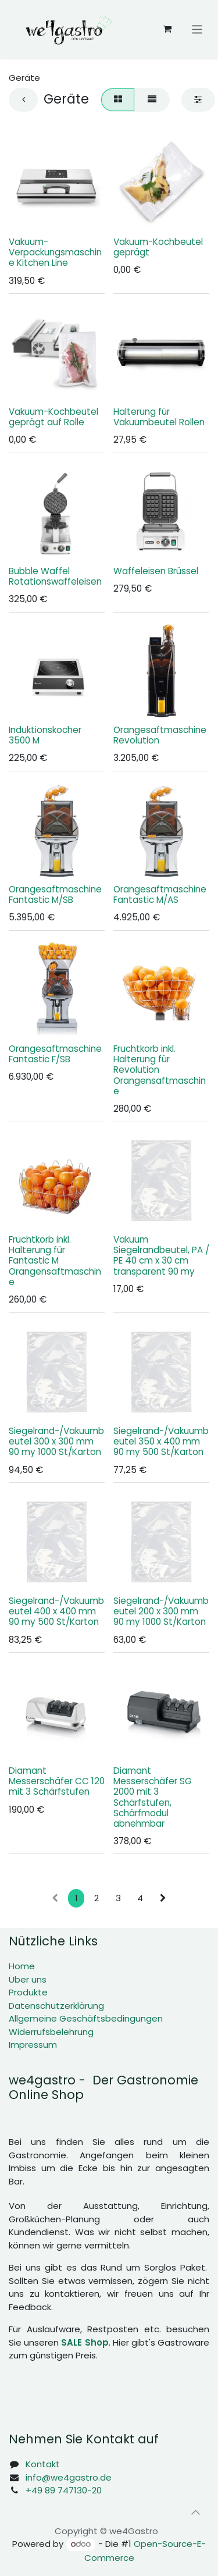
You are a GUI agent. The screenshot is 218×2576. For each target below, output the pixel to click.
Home (22, 1966)
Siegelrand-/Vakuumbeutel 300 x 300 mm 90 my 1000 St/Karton (56, 1440)
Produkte (28, 1992)
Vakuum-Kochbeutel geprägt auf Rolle (53, 416)
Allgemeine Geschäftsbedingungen (86, 2018)
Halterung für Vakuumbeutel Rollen (159, 416)
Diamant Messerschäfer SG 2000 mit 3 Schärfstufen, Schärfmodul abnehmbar (152, 1796)
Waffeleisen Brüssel (155, 570)
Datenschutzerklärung (56, 2005)
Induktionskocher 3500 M (45, 735)
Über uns (28, 1979)
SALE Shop (84, 2342)
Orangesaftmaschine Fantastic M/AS (159, 894)
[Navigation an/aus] (197, 28)
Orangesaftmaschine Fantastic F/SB (55, 1053)
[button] (195, 2513)
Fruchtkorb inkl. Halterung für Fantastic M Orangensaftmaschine (55, 1260)
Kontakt (43, 2464)
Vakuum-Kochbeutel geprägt (158, 247)
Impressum (33, 2044)
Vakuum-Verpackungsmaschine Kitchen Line (55, 252)
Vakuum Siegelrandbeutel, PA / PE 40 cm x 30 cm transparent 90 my (161, 1255)
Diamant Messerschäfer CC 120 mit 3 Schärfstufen (57, 1780)
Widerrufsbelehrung (51, 2032)
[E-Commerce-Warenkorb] (167, 29)
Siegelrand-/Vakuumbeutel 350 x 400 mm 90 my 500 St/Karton (161, 1440)
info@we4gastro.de (69, 2477)
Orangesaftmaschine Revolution (159, 735)
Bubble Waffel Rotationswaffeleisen (55, 575)
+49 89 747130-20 (64, 2490)
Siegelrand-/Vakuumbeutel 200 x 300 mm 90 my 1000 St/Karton (161, 1610)
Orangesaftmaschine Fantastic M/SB (55, 894)
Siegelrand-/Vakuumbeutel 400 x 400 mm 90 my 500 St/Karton (56, 1610)
